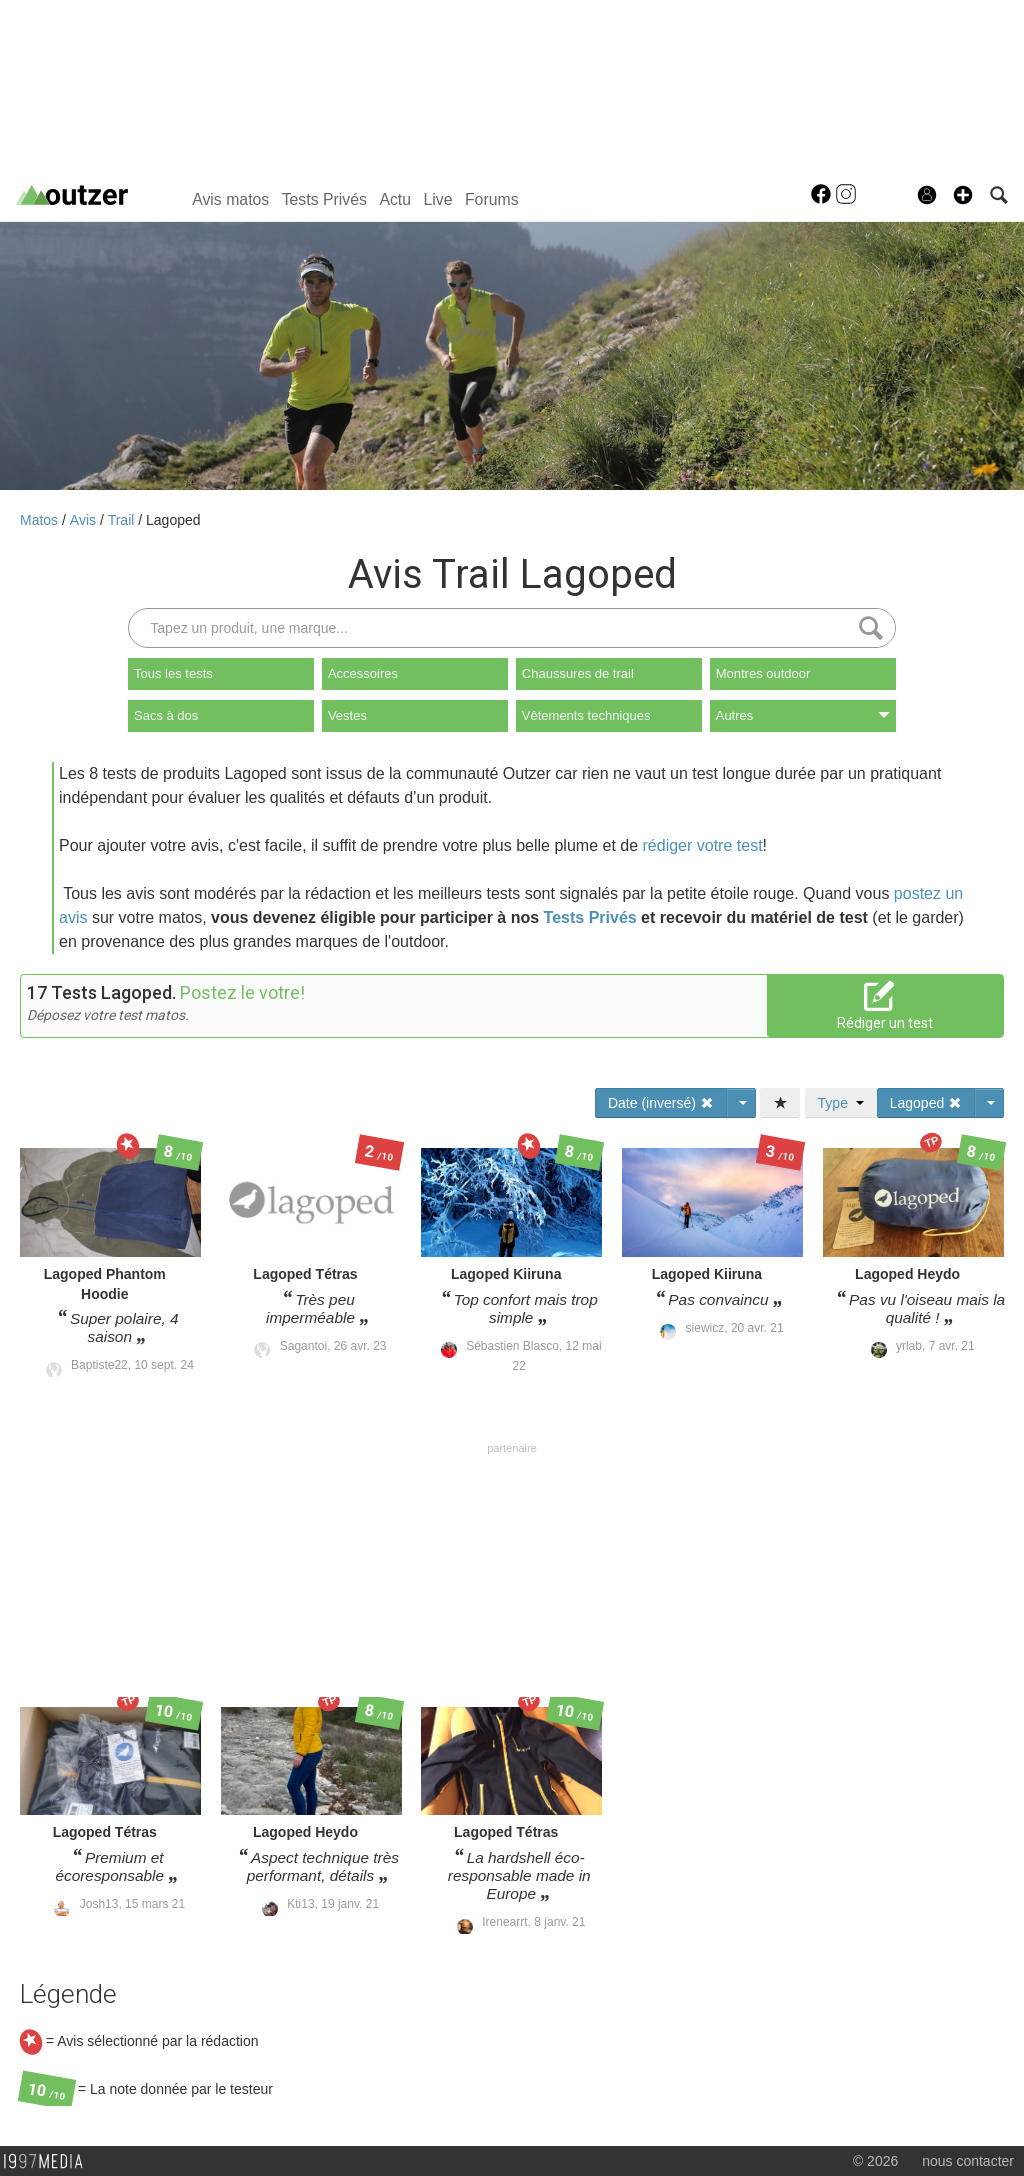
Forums (492, 199)
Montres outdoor (763, 673)
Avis (85, 520)
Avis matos (230, 199)
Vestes (347, 715)
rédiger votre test (703, 845)
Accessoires (363, 673)
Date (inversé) (661, 1103)
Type (841, 1103)
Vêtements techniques (586, 715)
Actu (395, 199)
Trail (123, 520)
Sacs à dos (166, 715)
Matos (41, 520)
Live (437, 199)
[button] (963, 195)
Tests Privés (324, 199)
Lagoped (173, 520)
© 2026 (875, 2161)
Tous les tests (173, 673)
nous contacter (968, 2161)
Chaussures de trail (578, 673)
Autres (803, 715)
